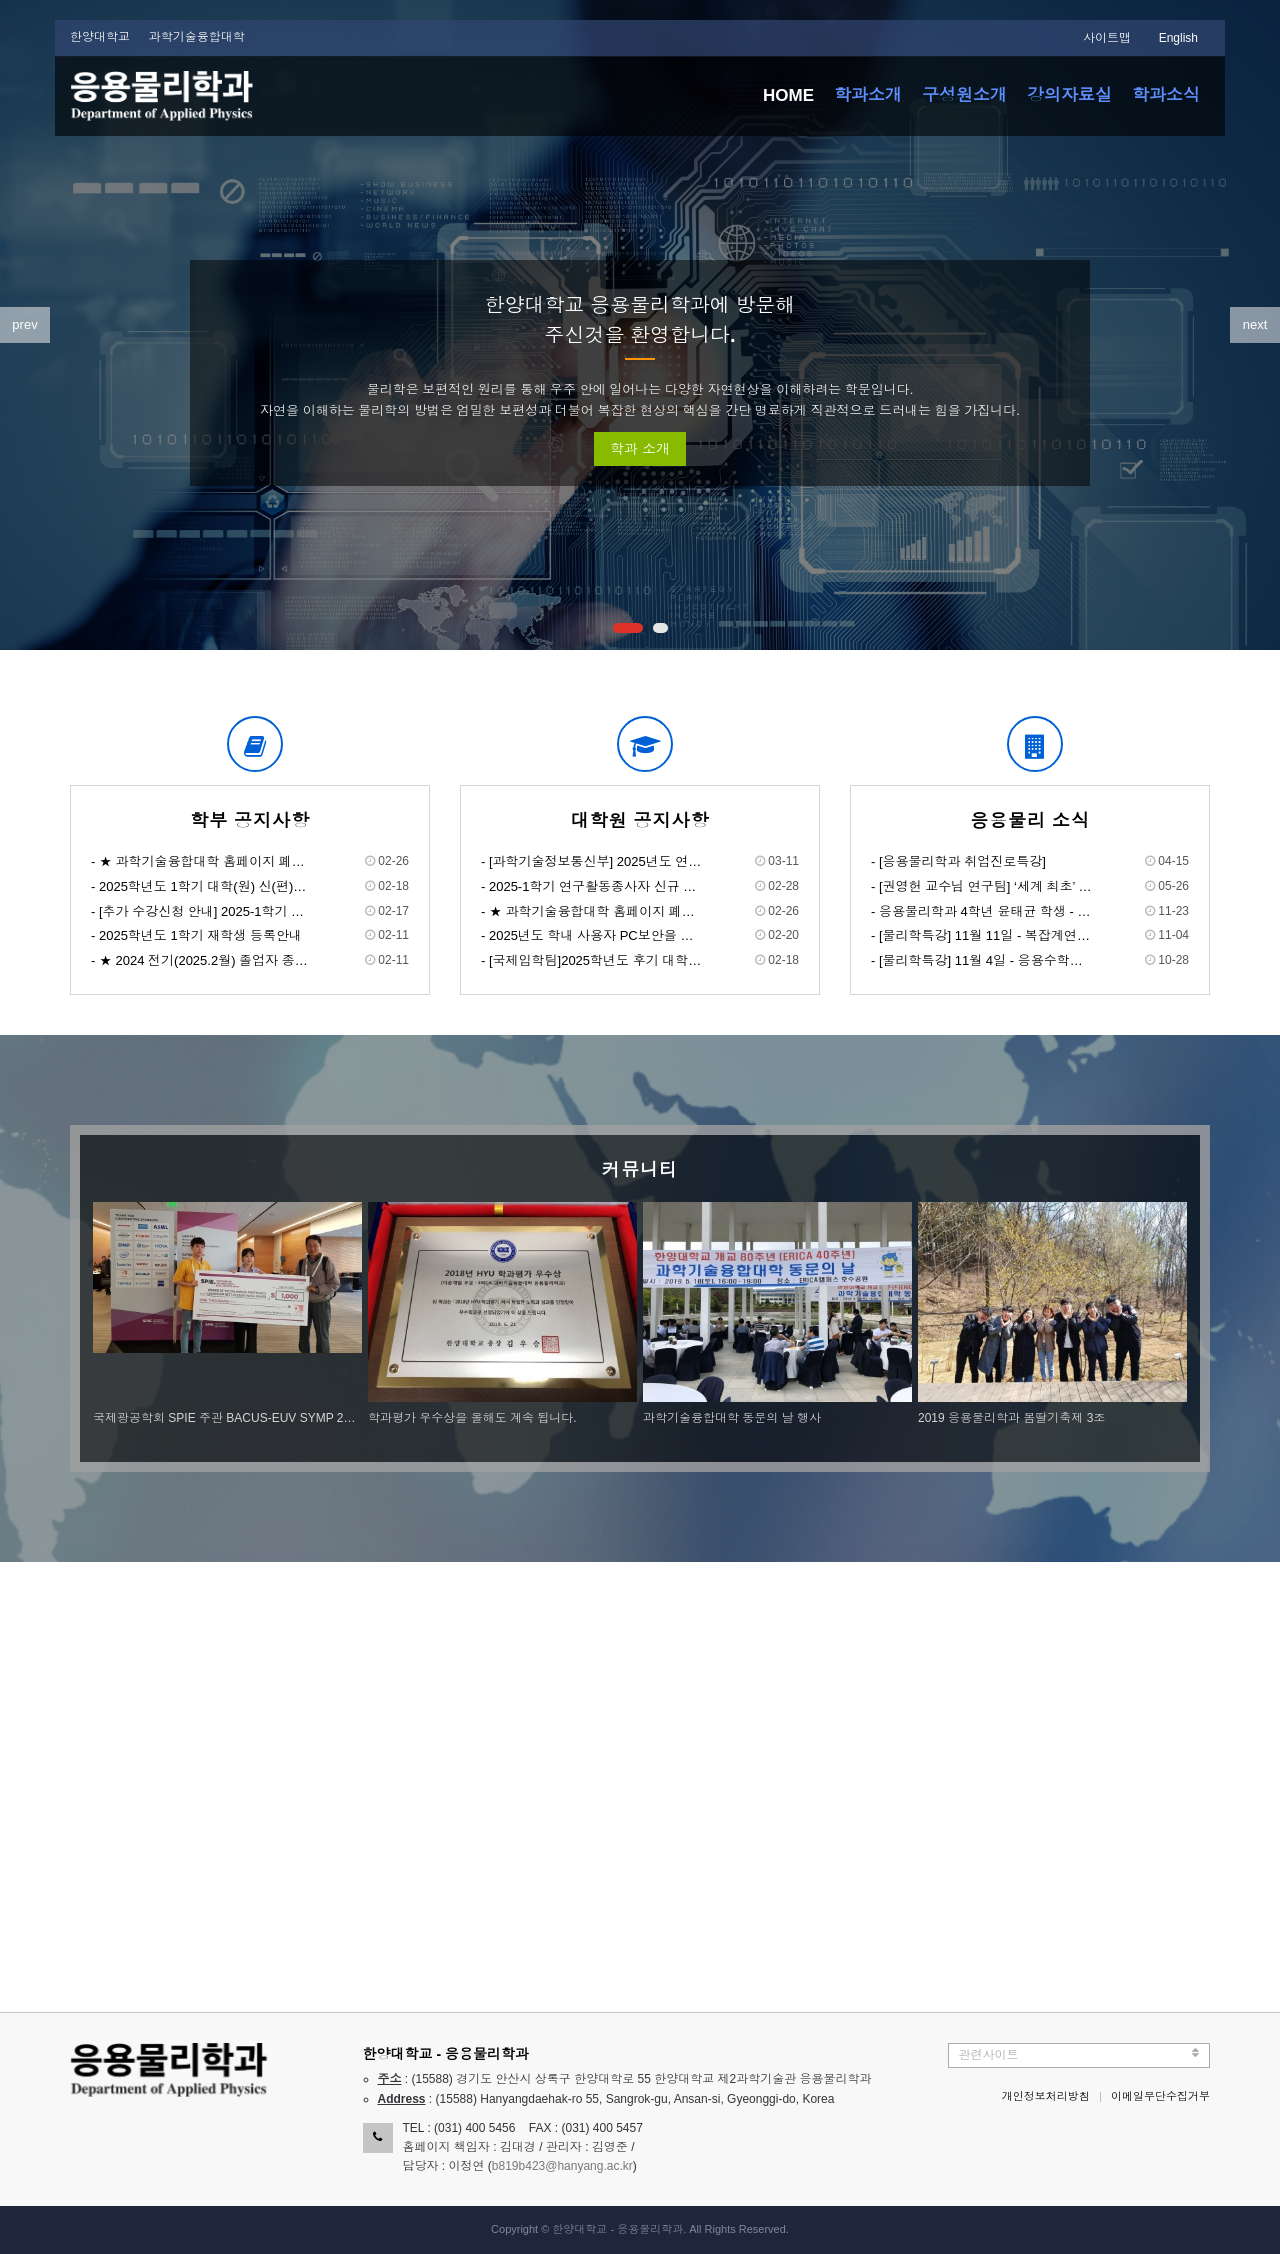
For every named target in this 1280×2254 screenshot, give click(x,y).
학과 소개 (640, 449)
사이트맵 (1107, 38)
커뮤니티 (640, 1170)
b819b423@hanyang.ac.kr (562, 2166)
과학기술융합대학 (197, 37)
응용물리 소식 (1030, 821)
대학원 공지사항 (639, 821)
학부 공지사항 (250, 821)
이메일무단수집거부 (1160, 2096)
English (1178, 38)
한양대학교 (100, 37)
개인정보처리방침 (1046, 2096)
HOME (788, 95)
